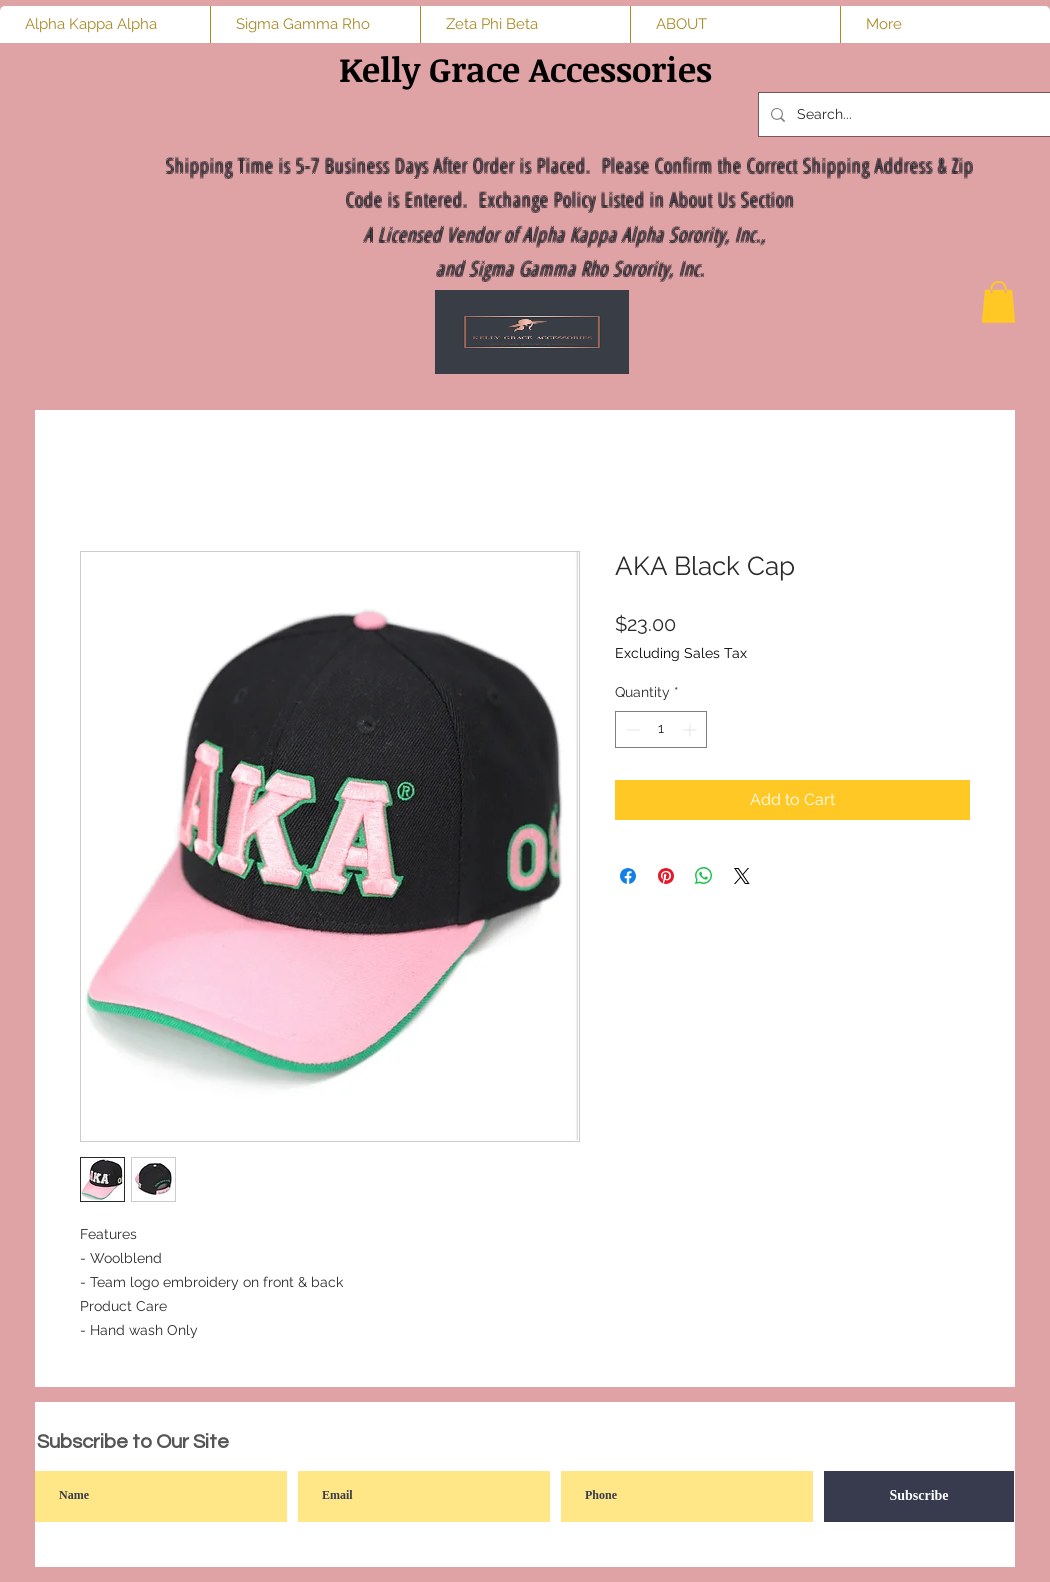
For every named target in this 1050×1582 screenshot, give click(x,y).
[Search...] (908, 114)
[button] (998, 302)
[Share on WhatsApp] (704, 876)
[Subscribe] (919, 1496)
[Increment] (691, 729)
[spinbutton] (661, 729)
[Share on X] (742, 876)
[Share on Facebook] (628, 876)
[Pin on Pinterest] (666, 876)
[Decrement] (630, 729)
